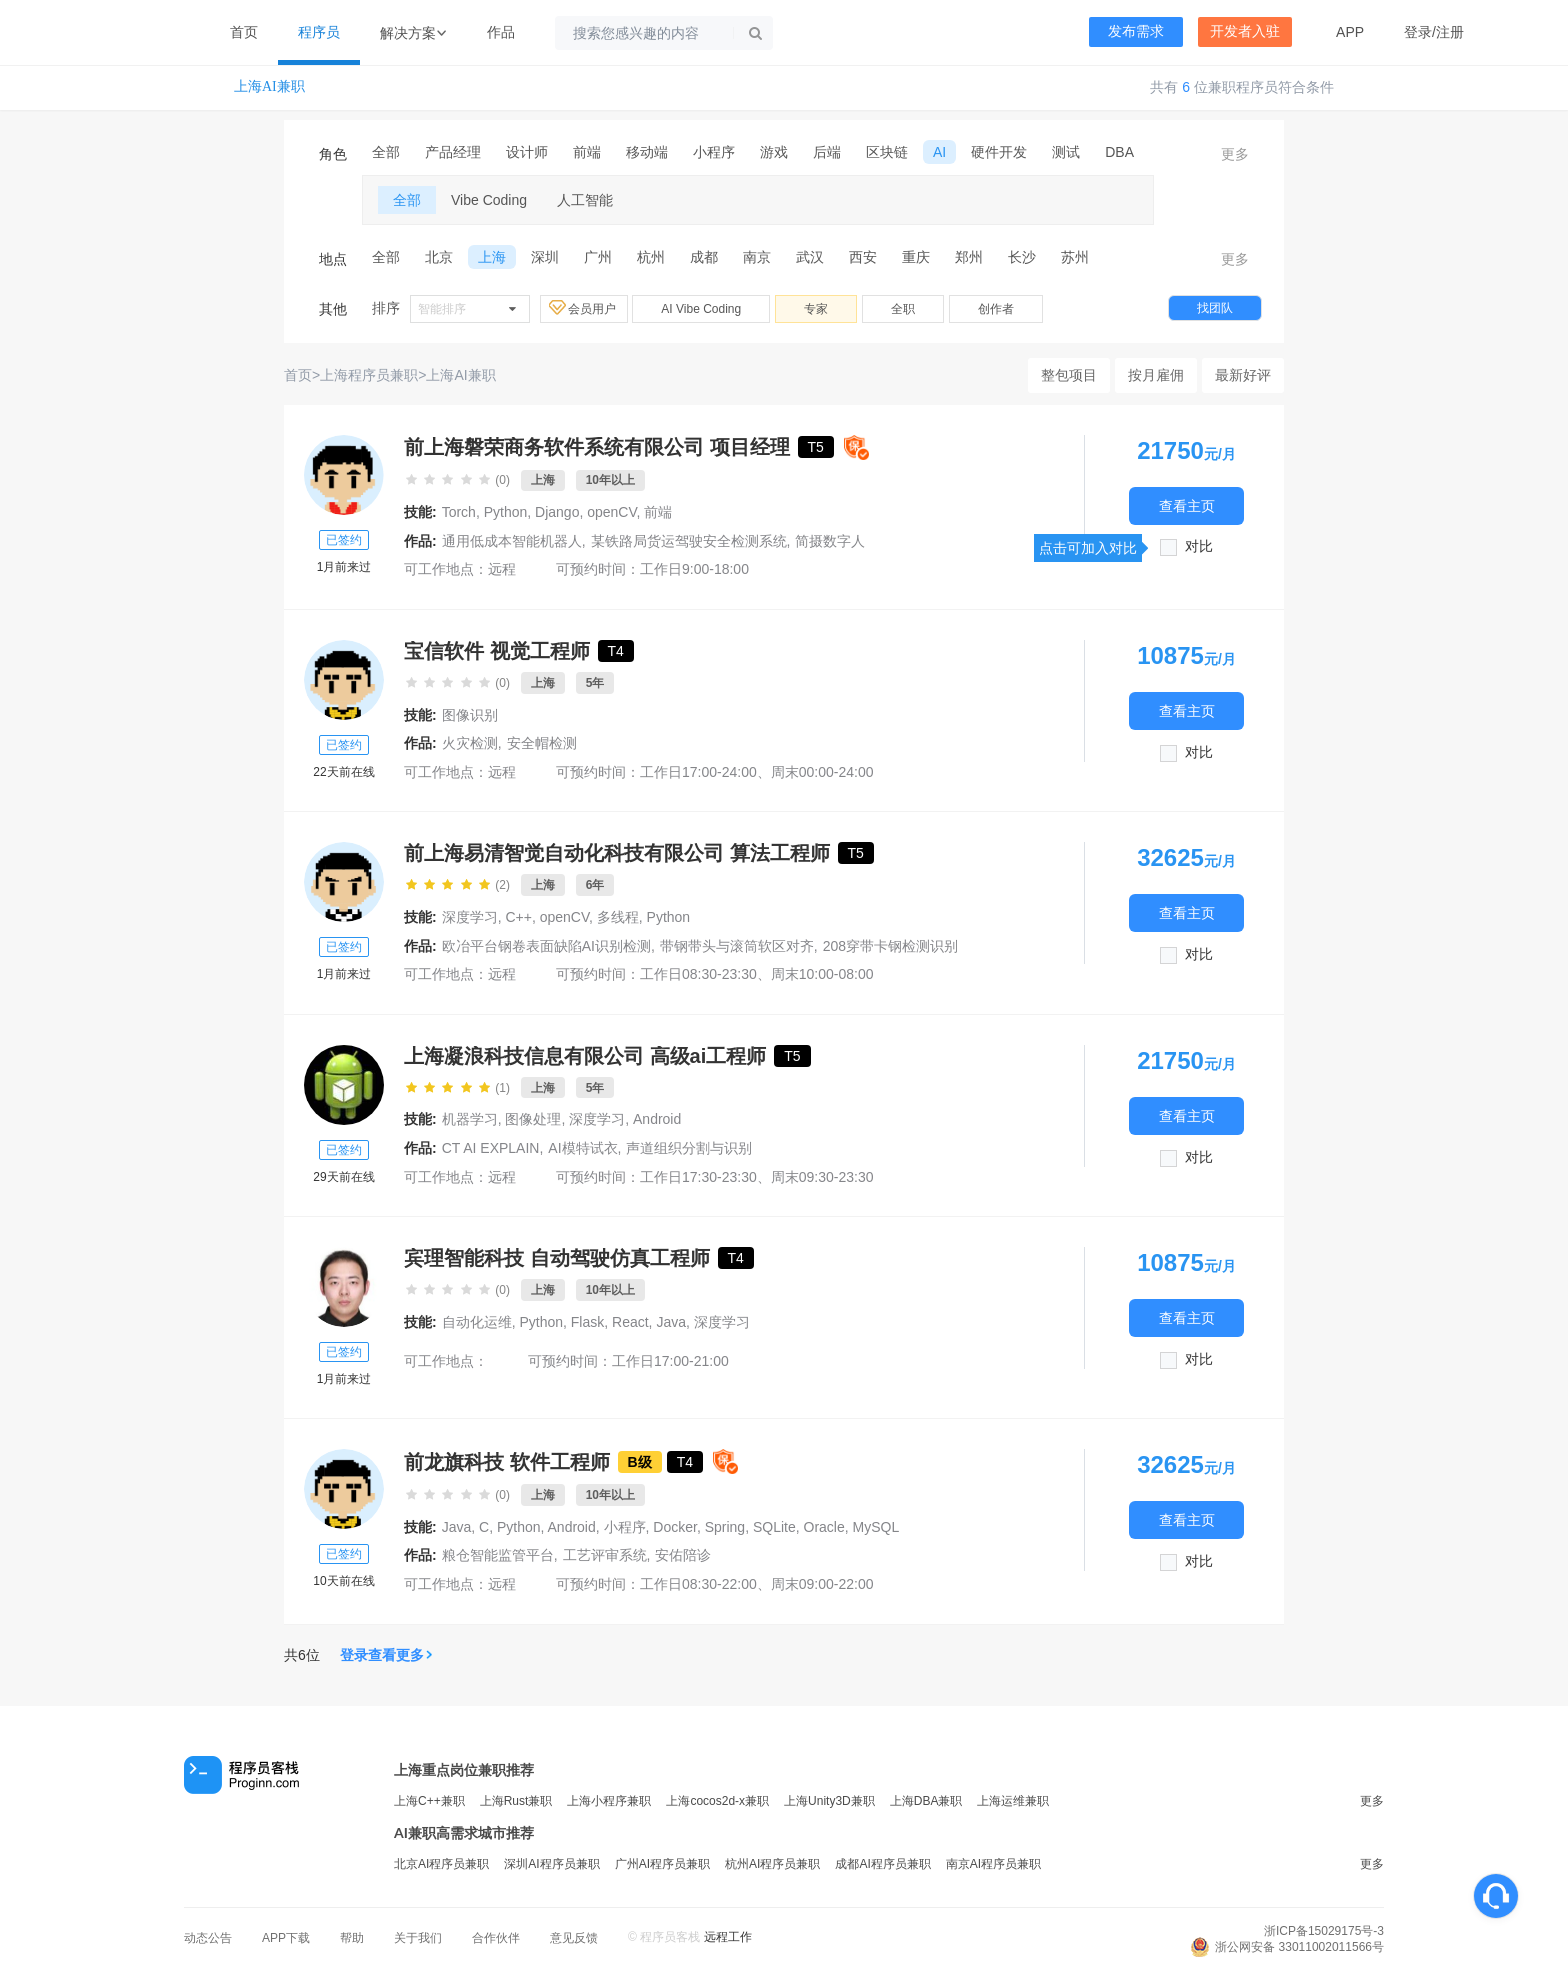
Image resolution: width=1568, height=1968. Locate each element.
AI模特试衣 (582, 1148)
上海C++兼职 (429, 1801)
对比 (1199, 546)
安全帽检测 (542, 743)
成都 (704, 257)
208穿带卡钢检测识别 (890, 946)
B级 (640, 1462)
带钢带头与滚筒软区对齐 (737, 946)
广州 (598, 257)
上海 (492, 257)
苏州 (1075, 257)
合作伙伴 (496, 1938)
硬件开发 (999, 152)
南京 (757, 257)
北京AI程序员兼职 (441, 1864)
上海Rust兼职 (516, 1801)
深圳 (545, 257)
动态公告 (208, 1938)
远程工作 (728, 1937)
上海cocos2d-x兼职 (717, 1801)
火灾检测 (470, 743)
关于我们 (418, 1938)
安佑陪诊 (683, 1555)
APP (1350, 32)
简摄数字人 (830, 541)
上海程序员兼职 (369, 375)
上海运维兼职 (1013, 1801)
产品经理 (453, 152)
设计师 (527, 152)
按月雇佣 (1156, 375)
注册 (1450, 32)
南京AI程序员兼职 (993, 1864)
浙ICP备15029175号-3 (1324, 1931)
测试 (1066, 152)
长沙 (1022, 257)
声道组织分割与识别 (689, 1148)
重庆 (916, 257)
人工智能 (585, 200)
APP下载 (286, 1938)
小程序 (714, 152)
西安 (863, 257)
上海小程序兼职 (609, 1801)
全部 (386, 152)
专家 (816, 309)
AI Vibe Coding (701, 309)
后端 (827, 152)
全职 (903, 309)
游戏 (774, 152)
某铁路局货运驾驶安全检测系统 (689, 541)
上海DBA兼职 (926, 1801)
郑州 (969, 257)
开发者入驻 (1245, 31)
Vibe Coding (489, 200)
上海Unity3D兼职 (829, 1801)
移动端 (647, 152)
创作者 (996, 309)
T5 (816, 447)
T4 (616, 651)
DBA (1119, 152)
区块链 (887, 152)
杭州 (651, 257)
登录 (1418, 32)
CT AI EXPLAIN (491, 1148)
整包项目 (1069, 375)
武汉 (810, 257)
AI (939, 152)
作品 (501, 32)
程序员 (319, 32)
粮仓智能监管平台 (498, 1555)
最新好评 (1243, 375)
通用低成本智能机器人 (512, 541)
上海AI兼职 (269, 86)
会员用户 (584, 308)
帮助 (352, 1938)
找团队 (1215, 308)
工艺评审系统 (605, 1555)
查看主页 (1187, 505)
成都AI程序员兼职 (882, 1864)
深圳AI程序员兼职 (551, 1864)
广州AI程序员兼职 (662, 1864)
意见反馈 (574, 1938)
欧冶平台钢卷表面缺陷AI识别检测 (546, 946)
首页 (244, 32)
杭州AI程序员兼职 (772, 1864)
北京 (439, 257)
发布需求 (1136, 31)
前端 (587, 152)
